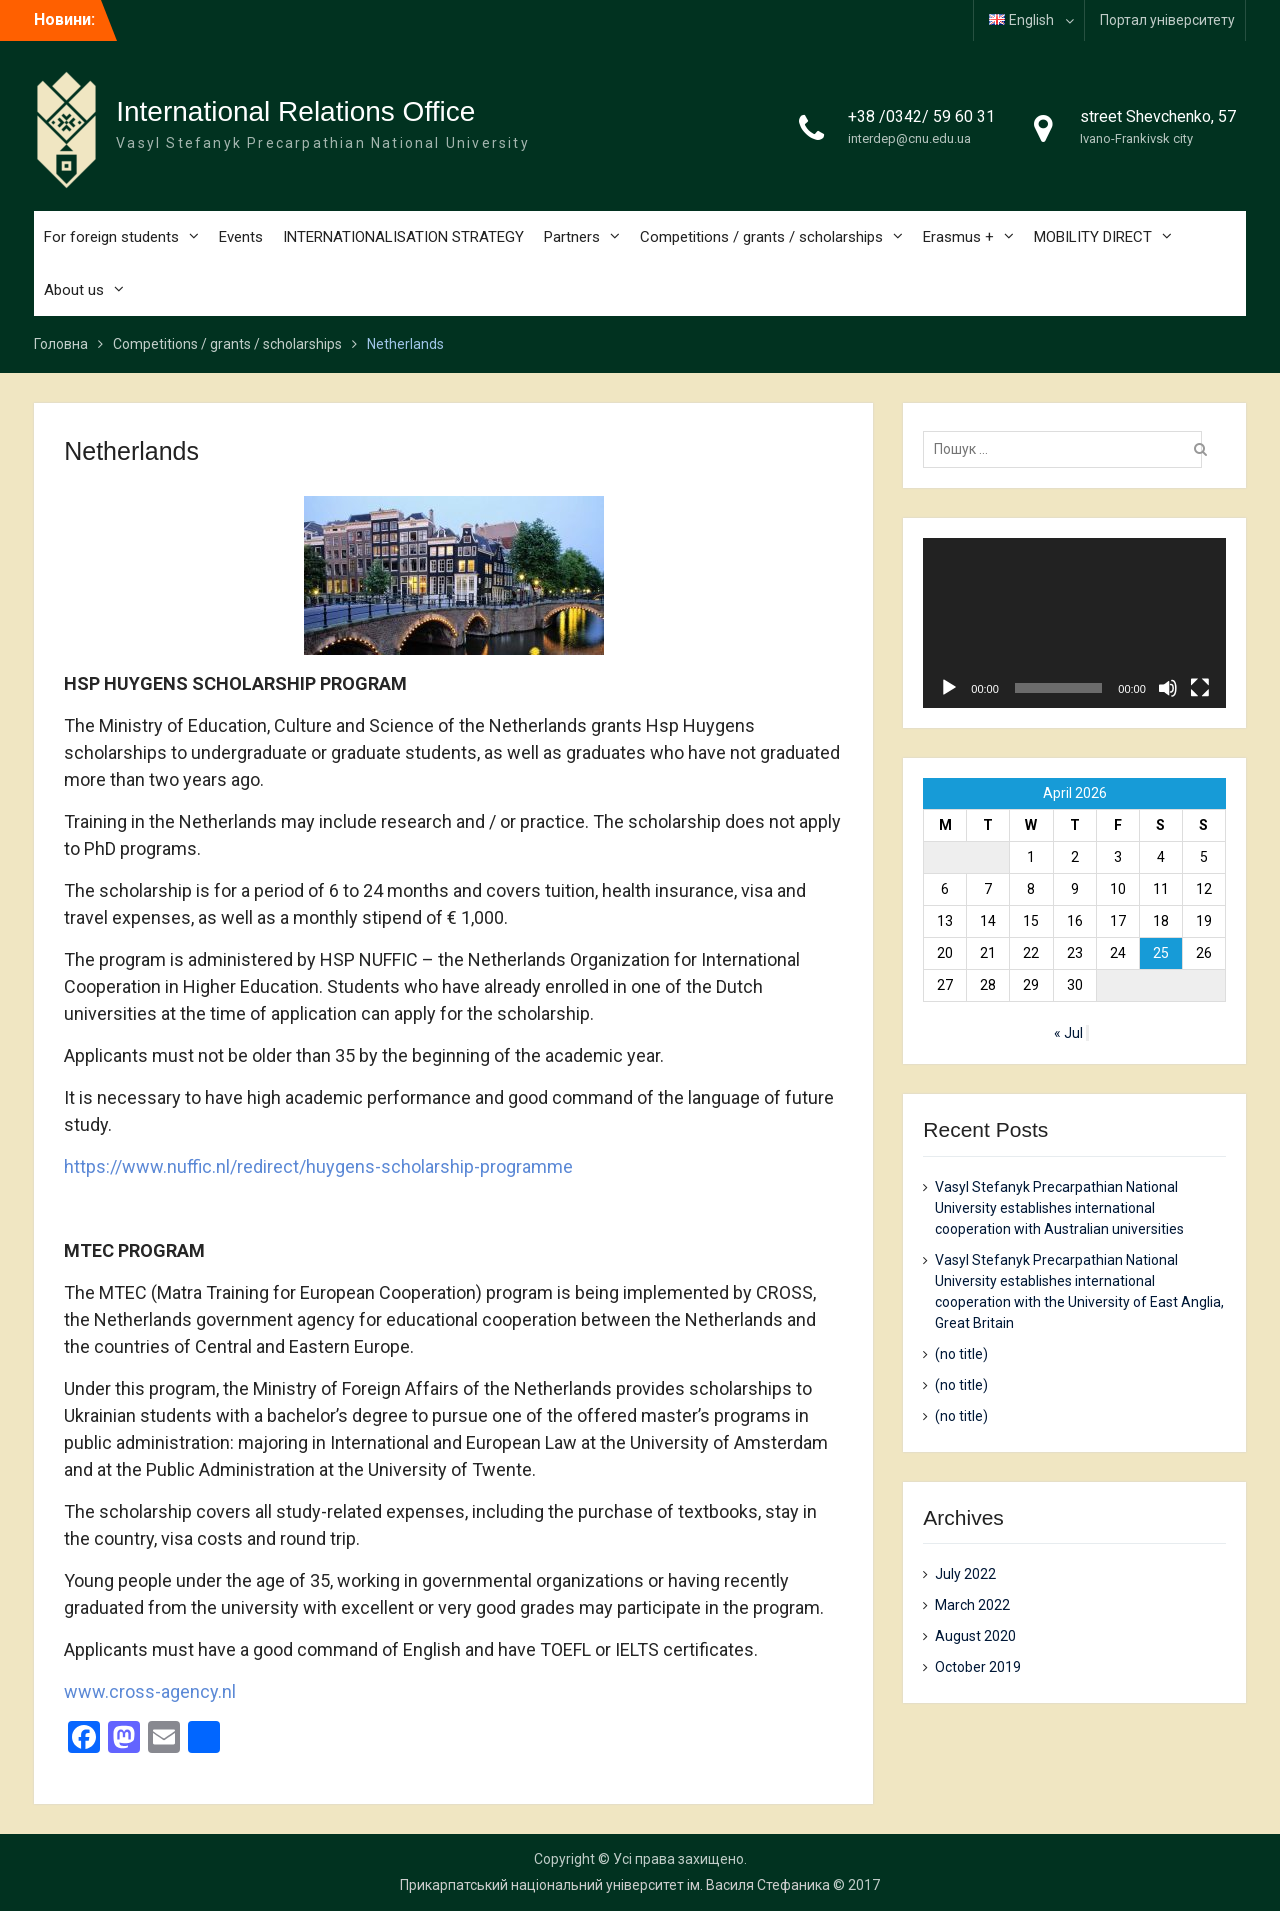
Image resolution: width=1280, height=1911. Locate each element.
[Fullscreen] (1200, 688)
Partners (572, 237)
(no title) (961, 1354)
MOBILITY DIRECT (1093, 237)
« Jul (1068, 1033)
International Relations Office (295, 111)
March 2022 (972, 1605)
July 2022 (965, 1574)
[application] (1074, 623)
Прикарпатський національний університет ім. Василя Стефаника (615, 1885)
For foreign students (111, 237)
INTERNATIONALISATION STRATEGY (403, 237)
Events (241, 237)
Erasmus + (958, 237)
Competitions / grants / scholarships (761, 237)
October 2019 (978, 1667)
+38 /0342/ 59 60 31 (921, 116)
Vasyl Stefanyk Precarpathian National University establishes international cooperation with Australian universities (1059, 1208)
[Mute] (1168, 688)
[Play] (949, 688)
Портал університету (1167, 20)
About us (74, 290)
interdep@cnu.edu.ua (909, 138)
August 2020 (975, 1636)
